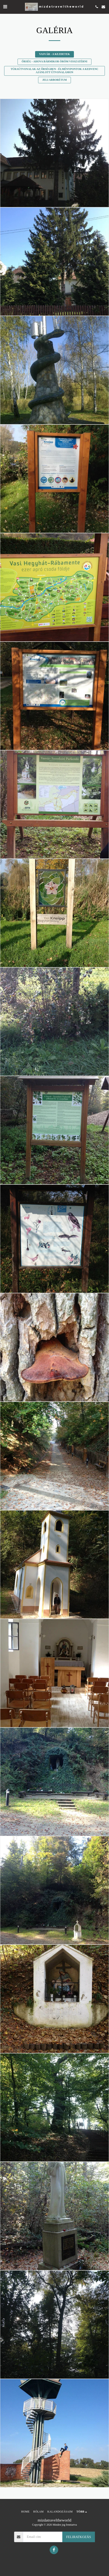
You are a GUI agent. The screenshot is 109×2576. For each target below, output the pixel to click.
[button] (5, 7)
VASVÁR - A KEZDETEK (54, 54)
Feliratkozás (78, 2537)
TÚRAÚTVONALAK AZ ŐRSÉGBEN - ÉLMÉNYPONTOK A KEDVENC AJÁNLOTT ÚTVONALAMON (54, 71)
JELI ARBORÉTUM (54, 79)
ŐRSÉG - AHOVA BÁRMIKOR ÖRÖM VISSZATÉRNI (54, 61)
